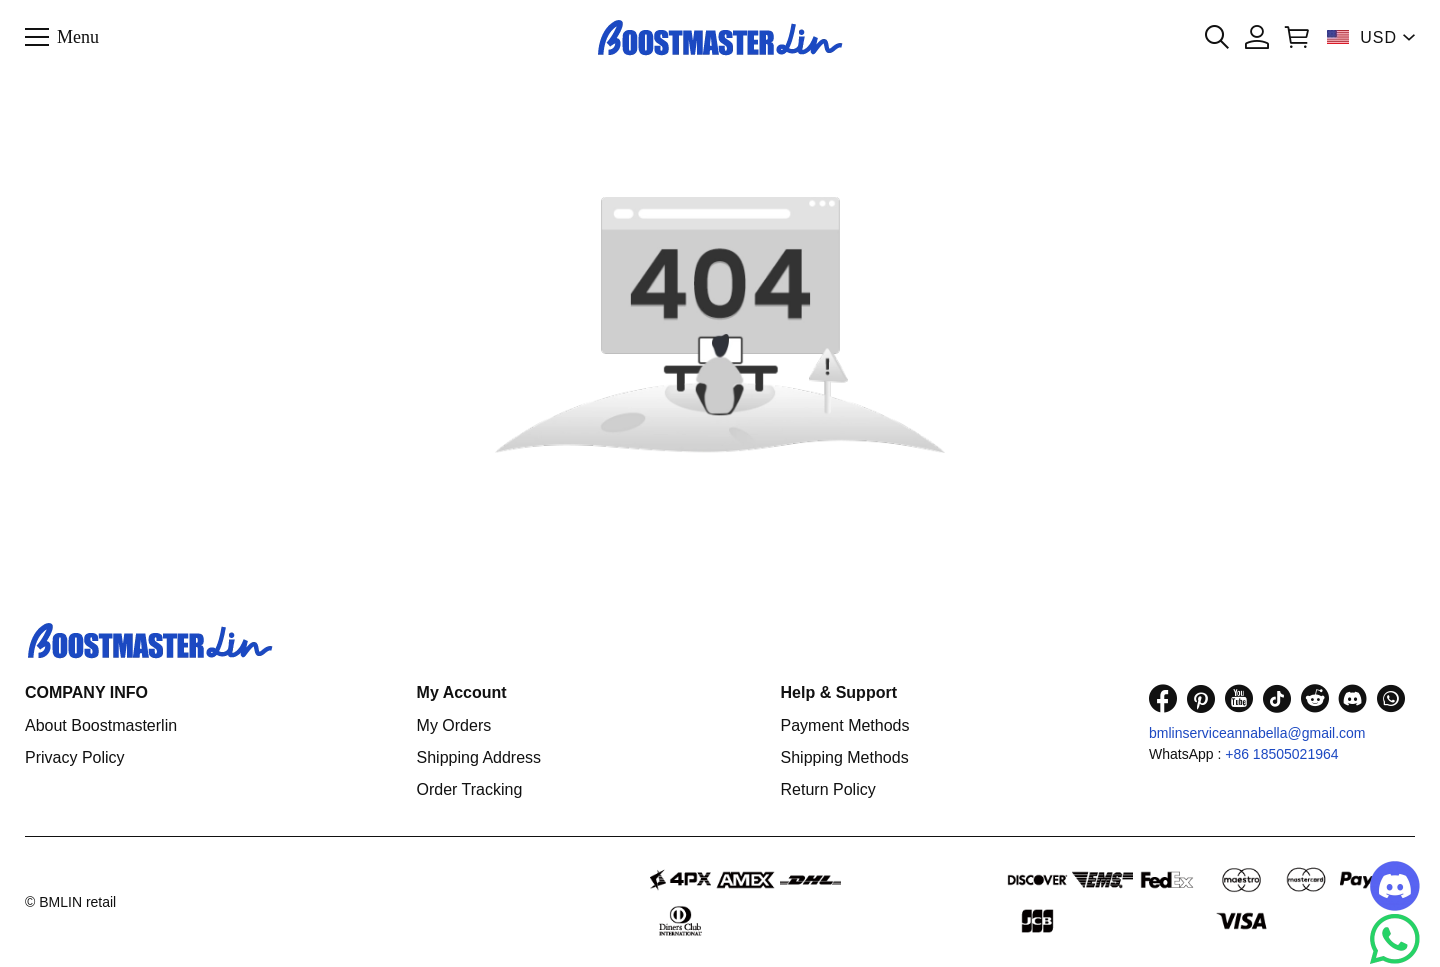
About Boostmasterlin (101, 725)
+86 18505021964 (1281, 754)
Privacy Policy (75, 757)
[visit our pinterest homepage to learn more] (1201, 698)
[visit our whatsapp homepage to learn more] (1391, 698)
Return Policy (828, 789)
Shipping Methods (845, 757)
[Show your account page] (1257, 37)
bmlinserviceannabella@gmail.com (1257, 733)
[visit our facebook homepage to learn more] (1163, 698)
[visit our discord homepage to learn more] (1353, 698)
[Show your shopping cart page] (1297, 37)
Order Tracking (470, 789)
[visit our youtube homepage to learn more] (1239, 698)
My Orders (454, 725)
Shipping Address (479, 757)
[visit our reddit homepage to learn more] (1315, 698)
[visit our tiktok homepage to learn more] (1277, 698)
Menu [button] (78, 36)
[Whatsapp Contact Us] (1395, 939)
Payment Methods (845, 725)
